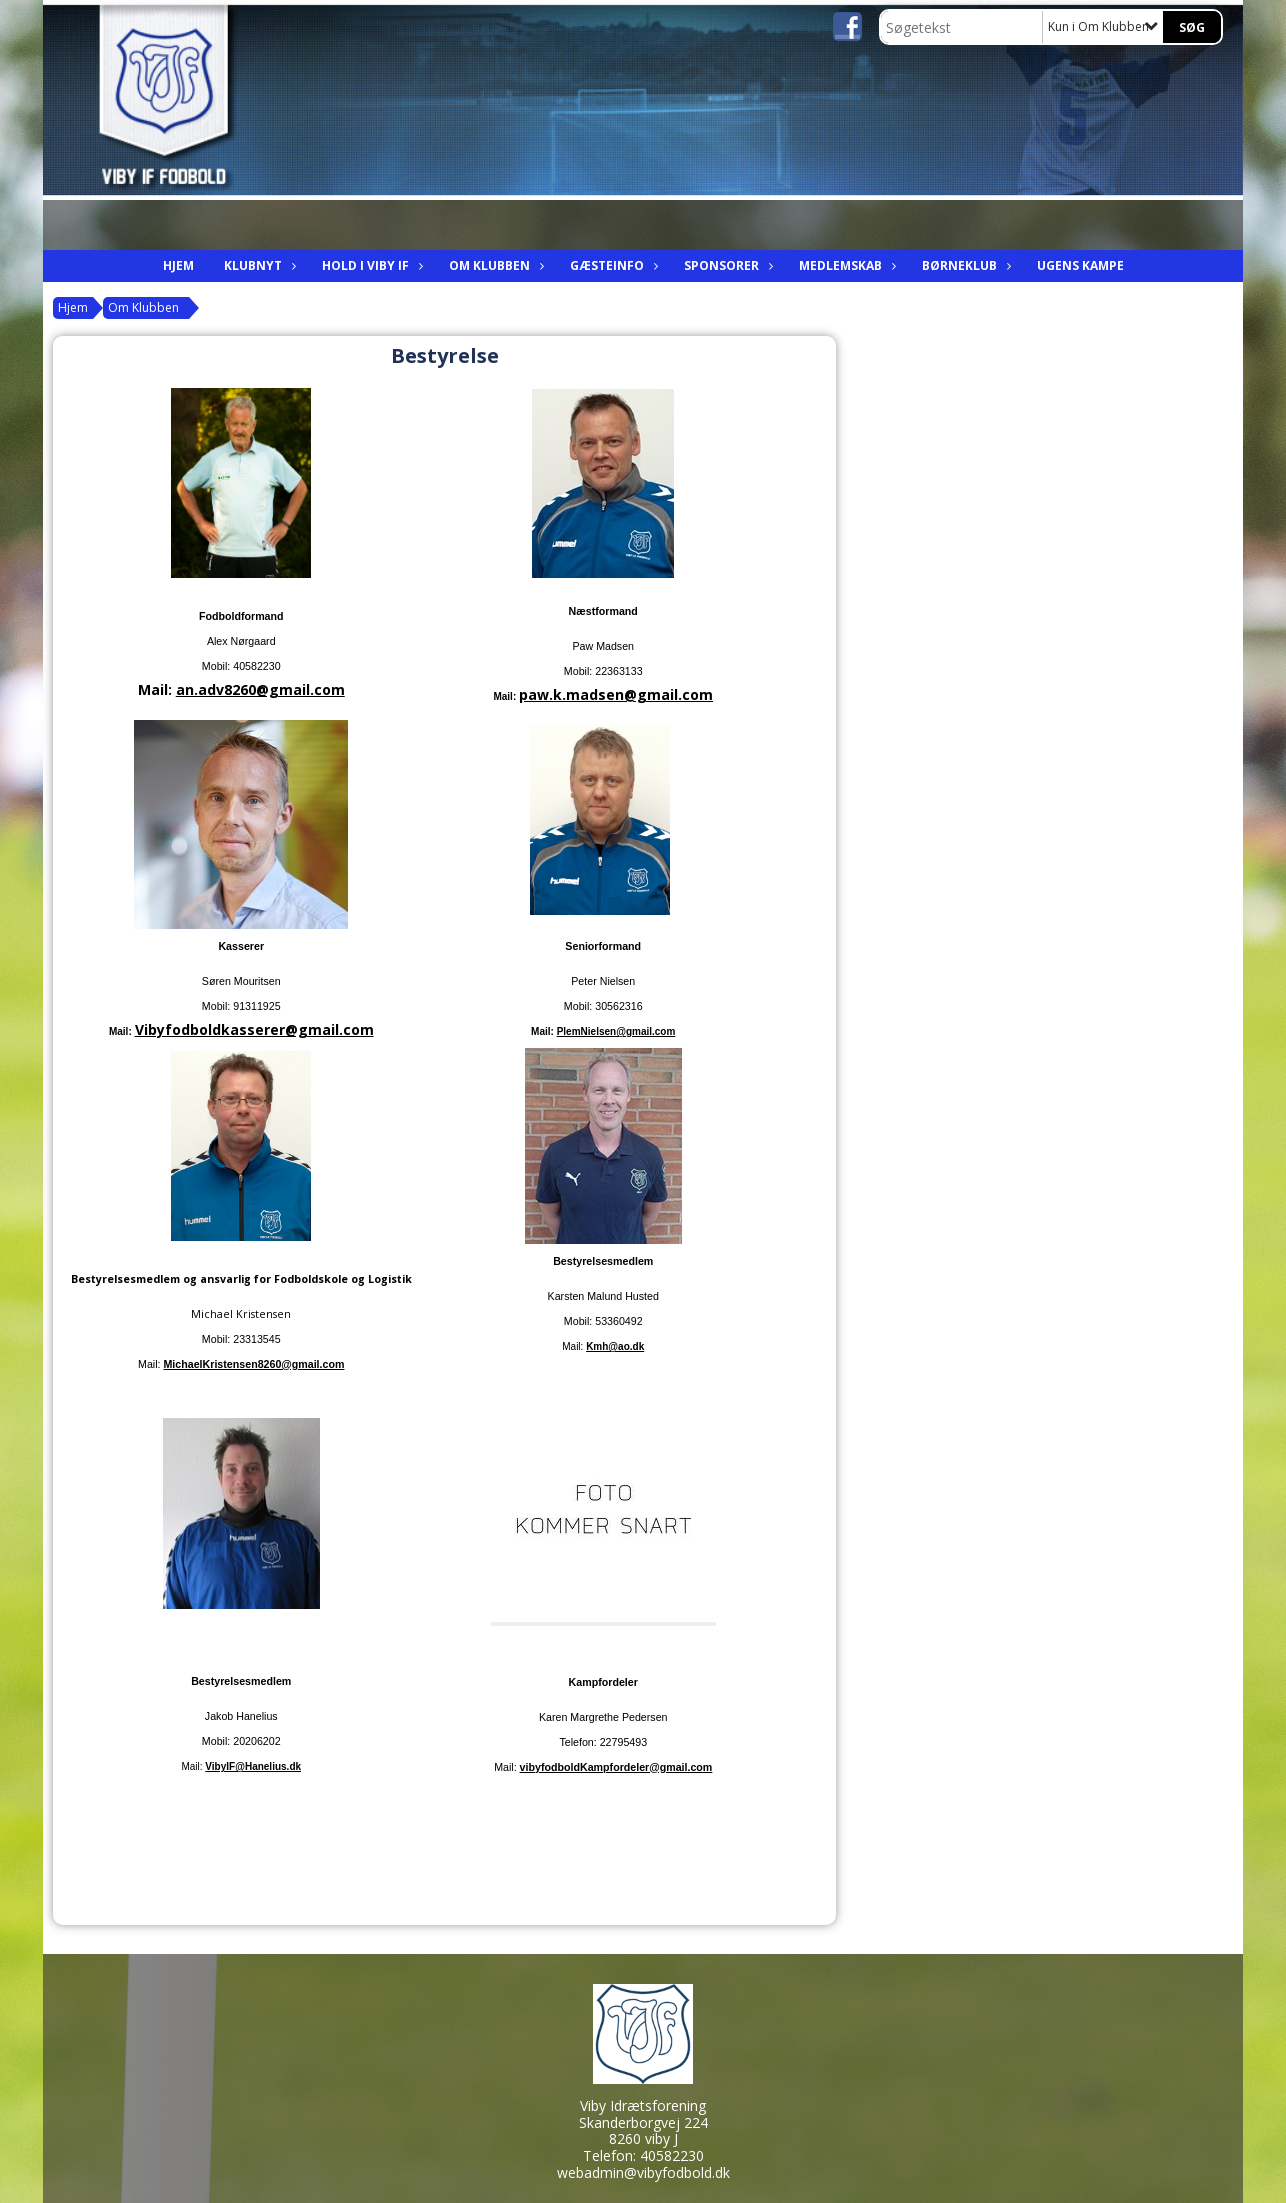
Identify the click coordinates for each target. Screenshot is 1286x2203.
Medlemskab (845, 265)
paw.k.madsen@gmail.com (616, 694)
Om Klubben (494, 265)
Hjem (178, 265)
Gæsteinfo (612, 265)
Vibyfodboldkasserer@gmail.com (254, 1029)
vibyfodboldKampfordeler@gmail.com (616, 1767)
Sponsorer (726, 265)
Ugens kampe (1080, 265)
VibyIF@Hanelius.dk (253, 1766)
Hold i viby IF (370, 265)
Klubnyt (258, 265)
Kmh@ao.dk (615, 1346)
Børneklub (964, 265)
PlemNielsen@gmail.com (616, 1031)
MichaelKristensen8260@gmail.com (253, 1364)
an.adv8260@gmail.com (260, 689)
